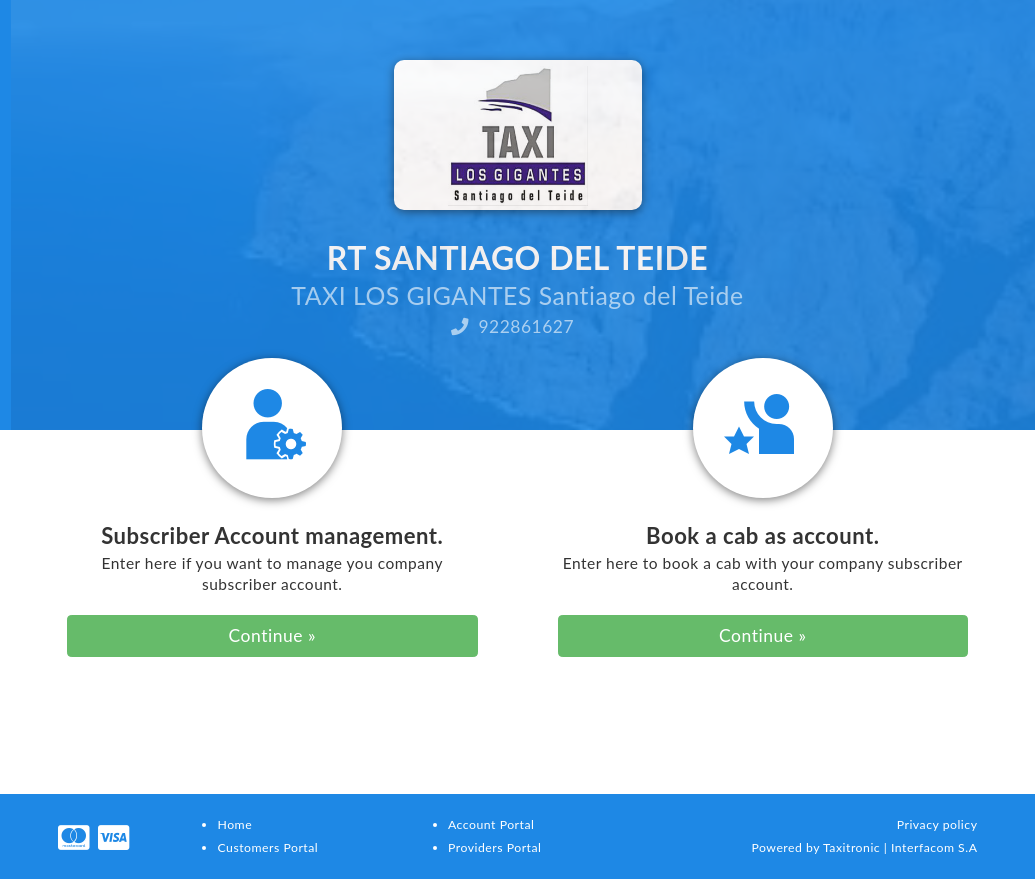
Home (234, 824)
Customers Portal (267, 847)
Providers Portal (494, 847)
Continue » (272, 635)
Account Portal (491, 824)
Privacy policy (937, 824)
